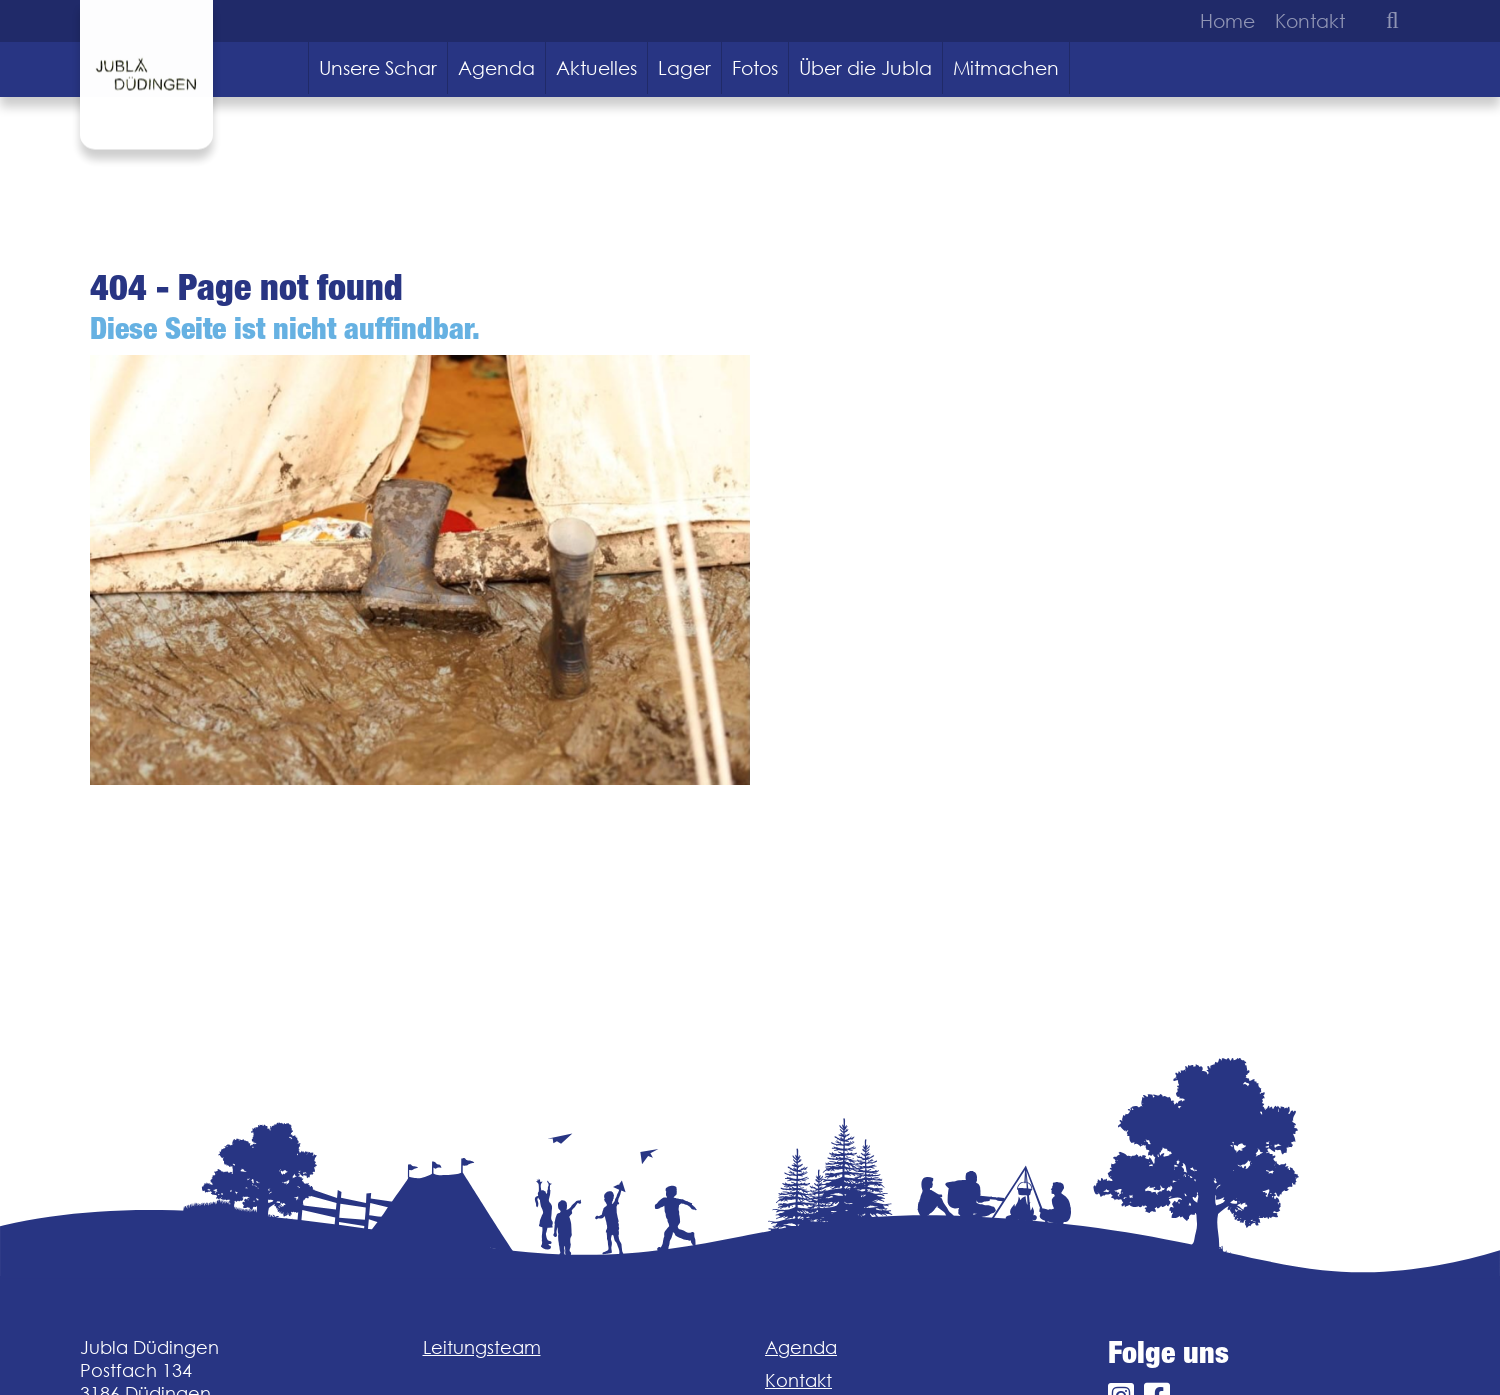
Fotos (755, 68)
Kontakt (1310, 21)
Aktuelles (596, 68)
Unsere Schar (378, 68)
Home (1227, 21)
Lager (684, 68)
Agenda (496, 68)
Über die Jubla (865, 68)
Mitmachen (1006, 68)
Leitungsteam (482, 1347)
